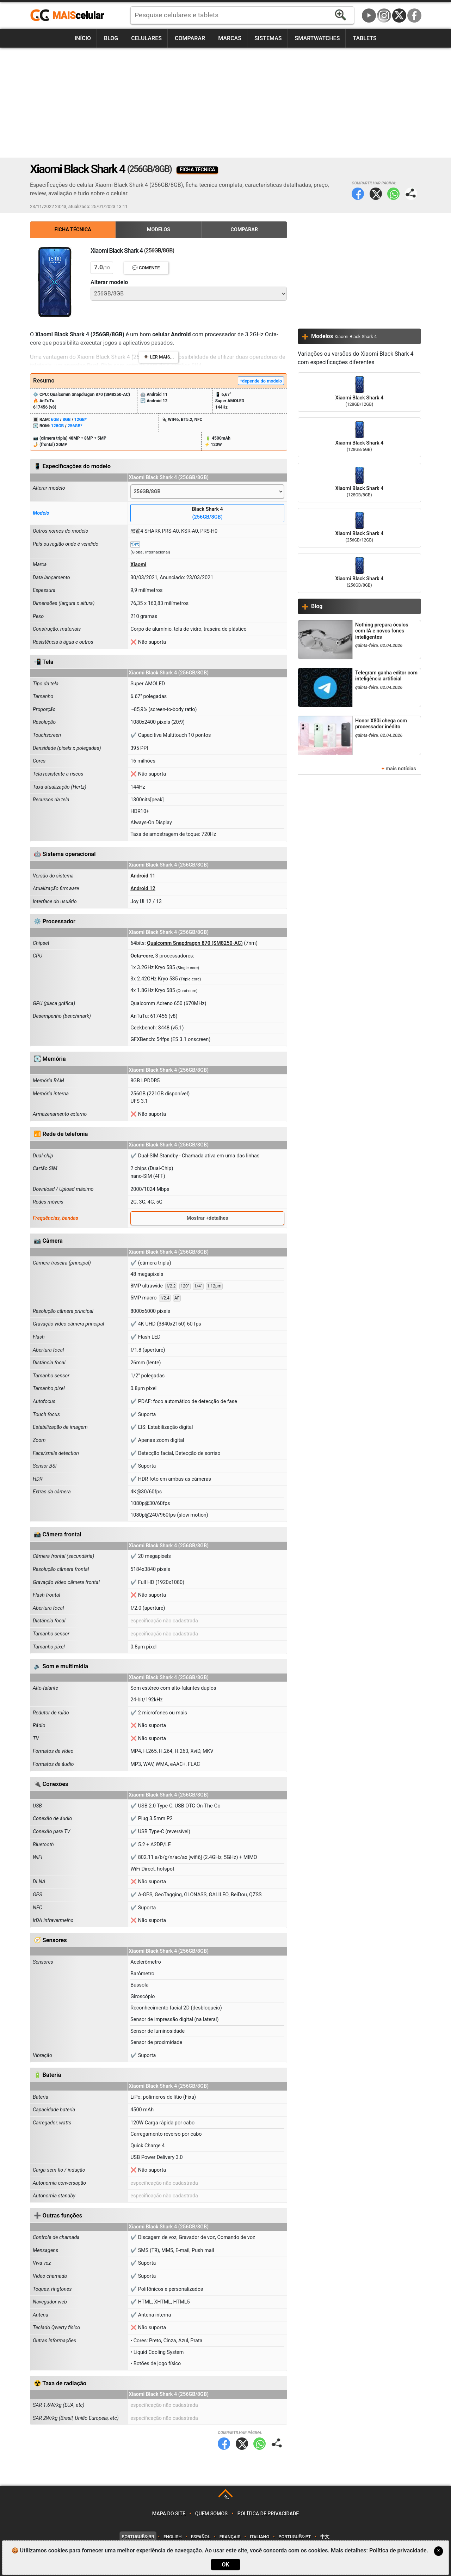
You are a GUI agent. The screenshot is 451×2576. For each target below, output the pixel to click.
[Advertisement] (225, 102)
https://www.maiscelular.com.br (70, 15)
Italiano (259, 2536)
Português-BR (138, 2536)
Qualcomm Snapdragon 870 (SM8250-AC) (195, 943)
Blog (111, 38)
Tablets (364, 38)
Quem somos (211, 2514)
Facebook (414, 15)
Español (200, 2536)
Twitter (376, 194)
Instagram (384, 15)
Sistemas (268, 38)
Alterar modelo (109, 282)
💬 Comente (146, 267)
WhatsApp (393, 194)
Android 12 (142, 889)
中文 (324, 2536)
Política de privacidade (268, 2514)
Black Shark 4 (207, 513)
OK (225, 2564)
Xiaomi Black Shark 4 (359, 392)
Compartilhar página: (411, 194)
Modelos (158, 230)
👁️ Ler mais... (158, 357)
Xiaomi (138, 565)
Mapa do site (168, 2514)
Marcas (229, 38)
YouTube (369, 15)
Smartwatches (317, 38)
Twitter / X (399, 15)
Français (230, 2536)
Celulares (146, 38)
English (172, 2536)
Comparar (190, 38)
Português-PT (295, 2536)
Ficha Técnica (73, 230)
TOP (226, 2497)
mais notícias (400, 769)
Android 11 (142, 876)
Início (82, 38)
